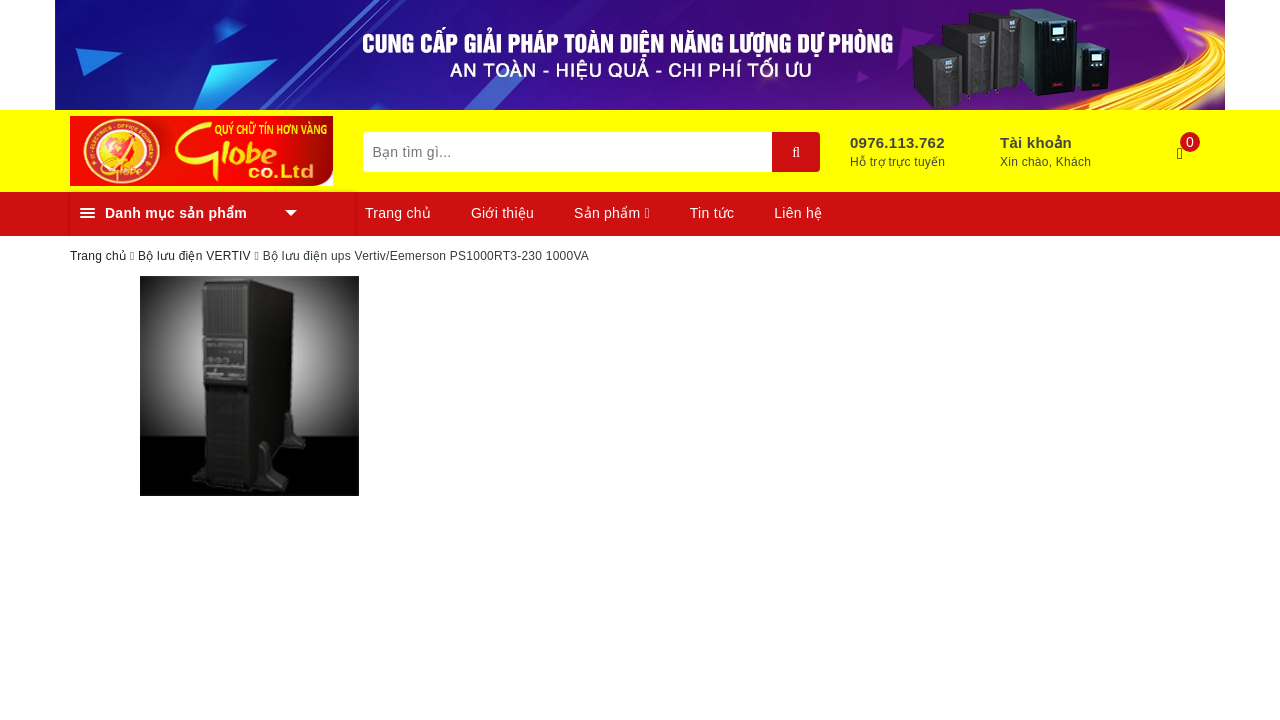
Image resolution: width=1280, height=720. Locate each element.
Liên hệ (798, 213)
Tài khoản (1036, 142)
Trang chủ (398, 213)
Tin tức (712, 213)
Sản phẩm (612, 213)
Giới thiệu (502, 213)
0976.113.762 (897, 142)
